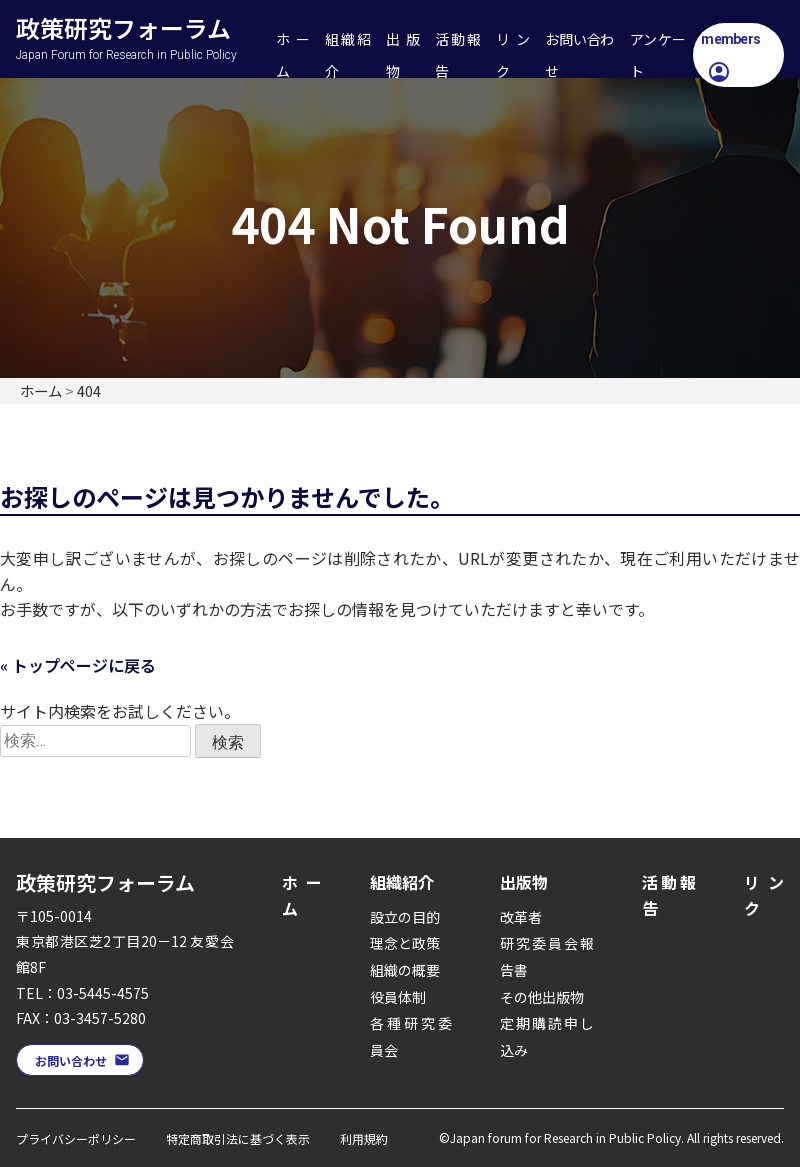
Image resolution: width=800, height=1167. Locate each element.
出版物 (402, 55)
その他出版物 (542, 997)
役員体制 (398, 997)
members (730, 39)
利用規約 (364, 1138)
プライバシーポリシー (76, 1138)
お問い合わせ (579, 55)
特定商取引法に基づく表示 (238, 1138)
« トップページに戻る (78, 665)
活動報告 (457, 55)
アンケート (658, 55)
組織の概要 (405, 970)
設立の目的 (405, 917)
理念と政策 (405, 943)
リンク (512, 55)
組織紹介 (347, 55)
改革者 (521, 917)
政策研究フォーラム (142, 16)
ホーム (292, 55)
